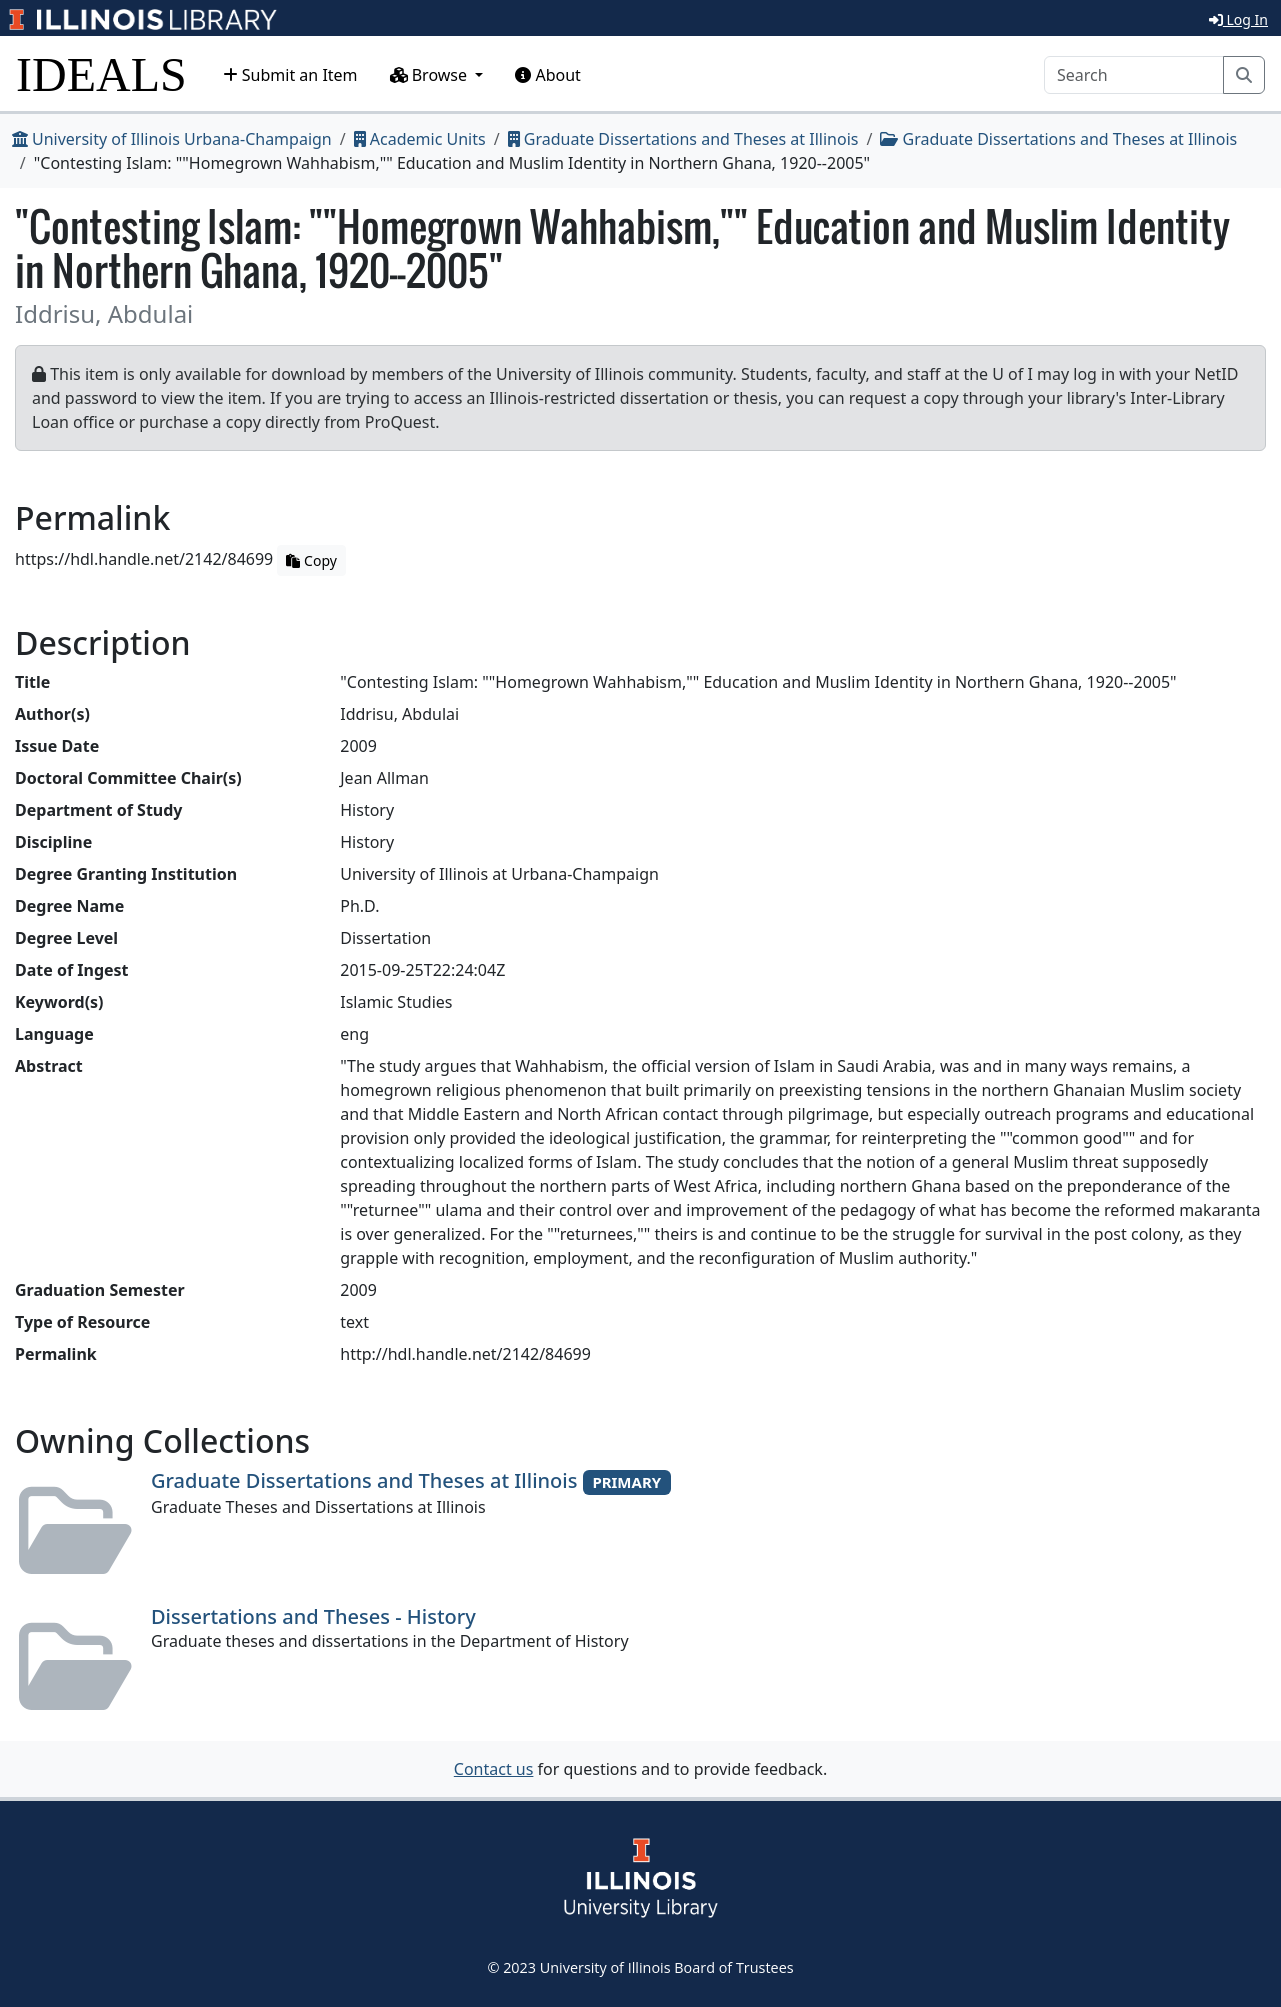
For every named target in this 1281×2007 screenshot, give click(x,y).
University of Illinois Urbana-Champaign (172, 139)
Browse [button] (431, 75)
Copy (311, 560)
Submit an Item (290, 75)
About (548, 75)
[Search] (1134, 75)
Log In (1238, 19)
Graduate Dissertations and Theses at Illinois (683, 139)
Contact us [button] (494, 1769)
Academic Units (420, 139)
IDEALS (101, 74)
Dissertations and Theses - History (313, 1616)
